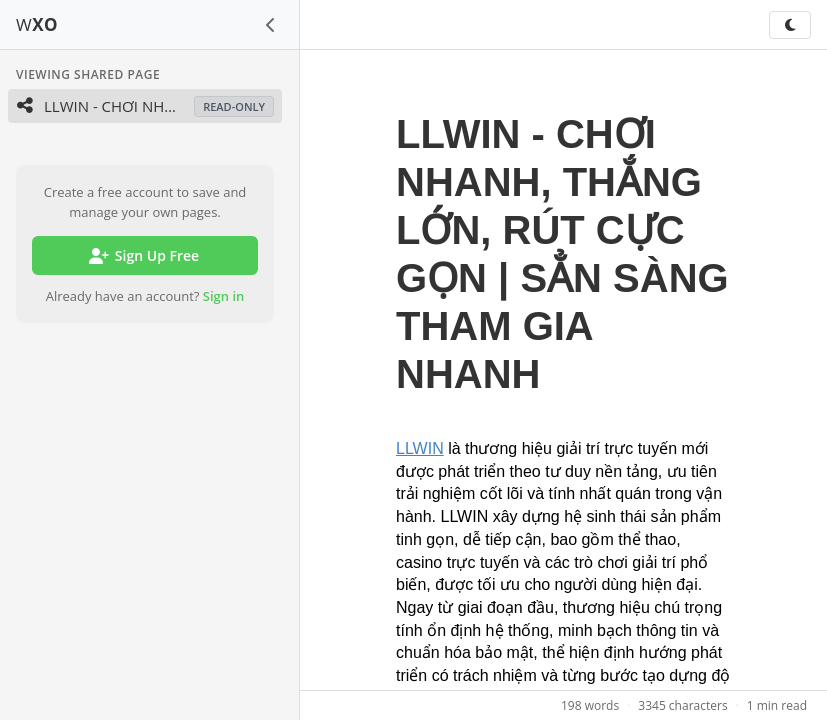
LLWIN (420, 448)
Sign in (224, 296)
